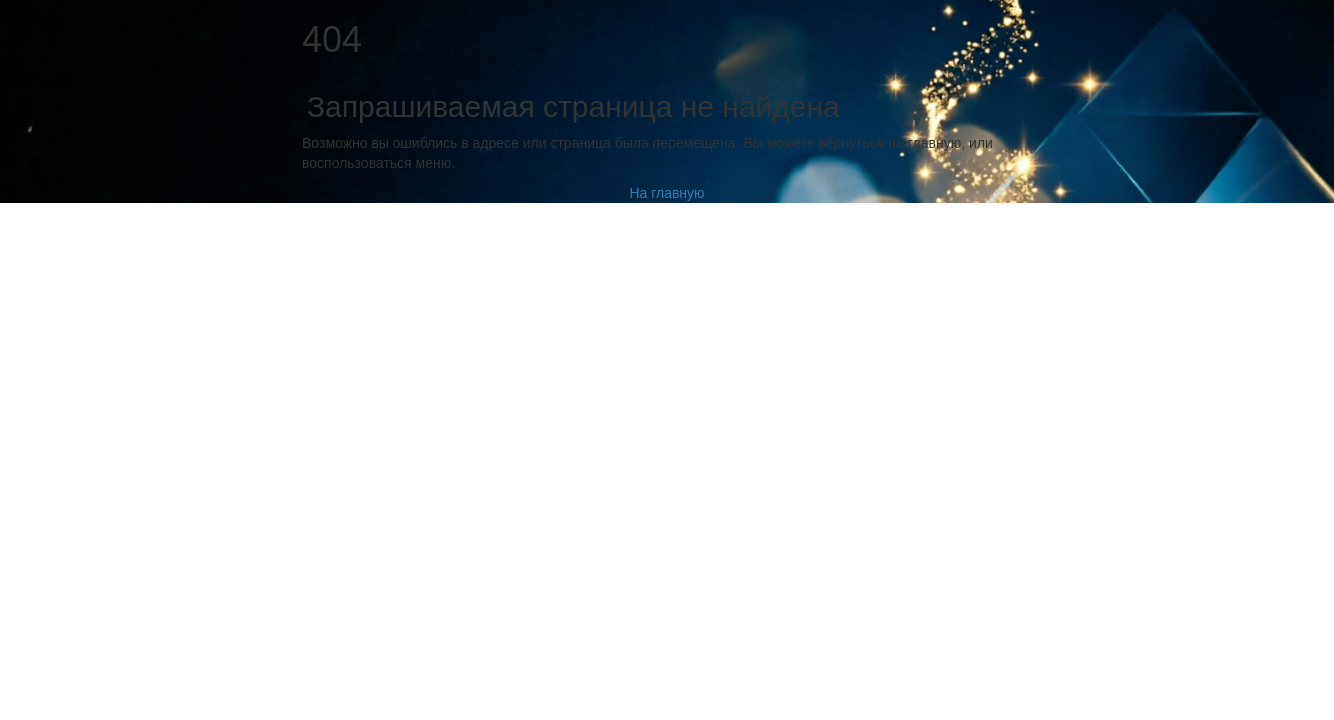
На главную (666, 193)
